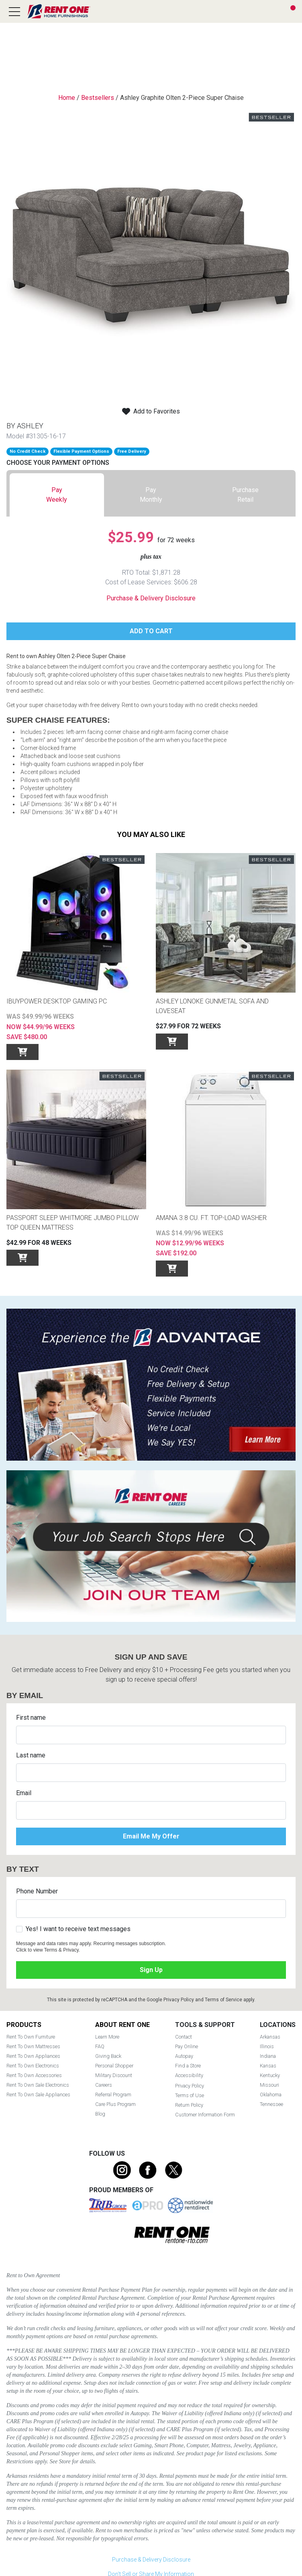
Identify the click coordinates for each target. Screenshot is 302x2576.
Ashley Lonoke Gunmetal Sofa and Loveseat (212, 1006)
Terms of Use (189, 2095)
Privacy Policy (178, 1999)
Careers (103, 2085)
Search (260, 11)
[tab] (57, 495)
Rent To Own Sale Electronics (37, 2085)
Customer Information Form (205, 2115)
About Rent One (122, 2025)
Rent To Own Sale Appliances (38, 2095)
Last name (30, 1755)
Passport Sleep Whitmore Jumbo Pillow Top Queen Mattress (72, 1222)
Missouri (269, 2085)
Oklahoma (271, 2095)
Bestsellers (97, 97)
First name (31, 1717)
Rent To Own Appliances (33, 2056)
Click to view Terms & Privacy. (48, 1950)
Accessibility (189, 2075)
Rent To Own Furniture (30, 2037)
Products (23, 2025)
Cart (293, 8)
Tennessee (271, 2104)
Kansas (268, 2066)
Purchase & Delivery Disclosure (151, 598)
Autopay (184, 2056)
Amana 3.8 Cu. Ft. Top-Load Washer (211, 1218)
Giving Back (108, 2056)
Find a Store (274, 11)
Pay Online (186, 2046)
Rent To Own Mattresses (33, 2046)
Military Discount (113, 2075)
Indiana (268, 2056)
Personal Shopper (114, 2066)
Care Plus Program (115, 2104)
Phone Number (37, 1891)
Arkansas (270, 2037)
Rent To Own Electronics (32, 2066)
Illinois (267, 2046)
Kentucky (270, 2075)
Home (66, 97)
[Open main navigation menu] (14, 11)
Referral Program (113, 2095)
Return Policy (189, 2105)
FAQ (99, 2046)
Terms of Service (223, 1999)
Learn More (107, 2037)
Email (23, 1793)
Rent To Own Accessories (34, 2075)
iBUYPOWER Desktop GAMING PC (56, 1001)
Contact (183, 2037)
